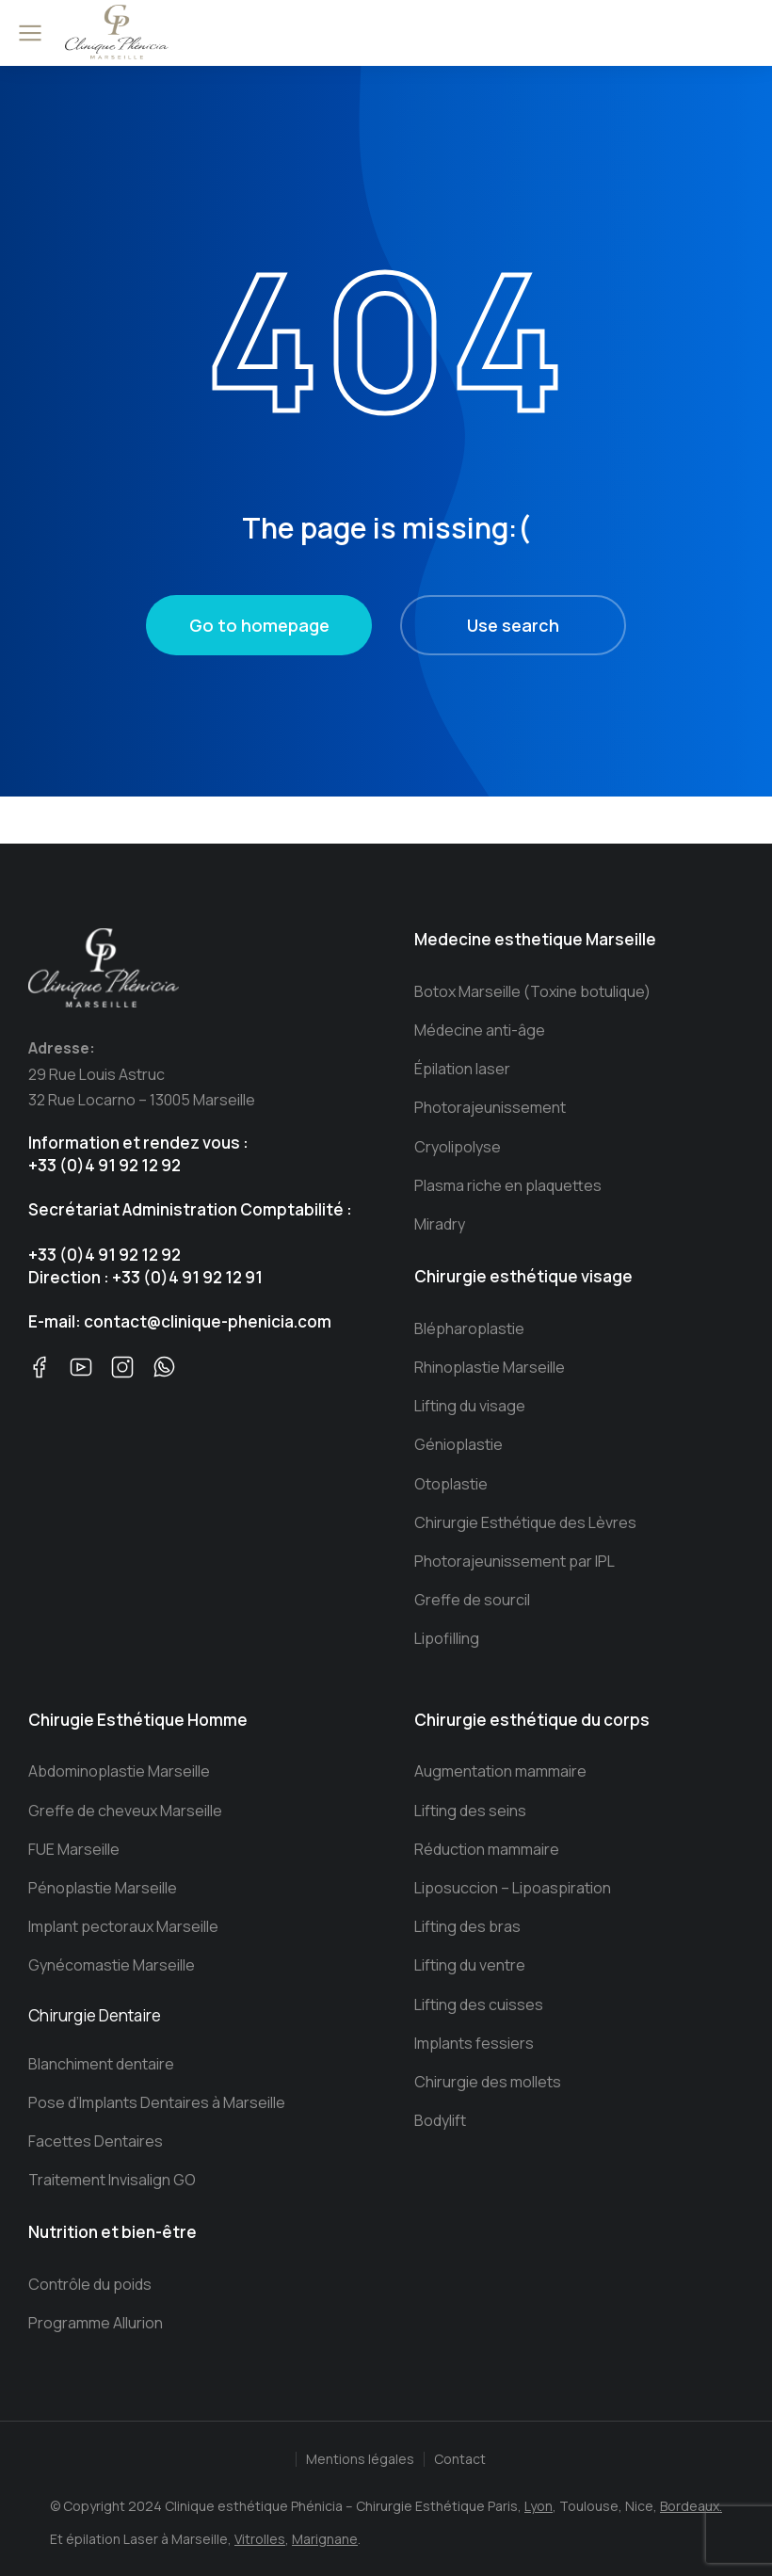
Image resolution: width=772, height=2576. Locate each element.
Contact (460, 2459)
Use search (513, 625)
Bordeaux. (691, 2506)
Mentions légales (360, 2459)
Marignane (325, 2539)
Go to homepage (259, 625)
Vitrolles (259, 2539)
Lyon (538, 2506)
